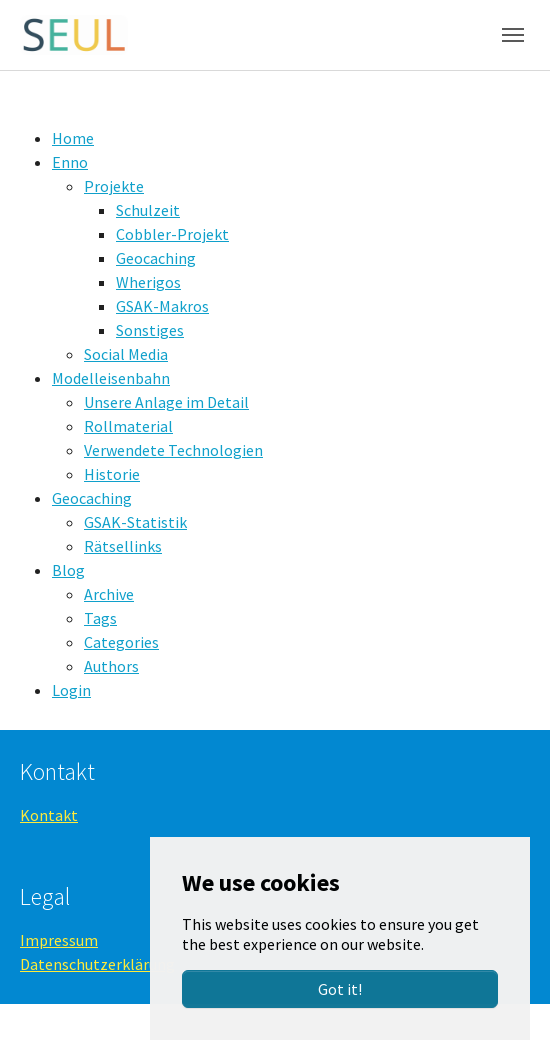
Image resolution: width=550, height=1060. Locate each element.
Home (73, 138)
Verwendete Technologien (173, 450)
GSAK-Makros (162, 306)
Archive (109, 594)
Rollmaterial (128, 426)
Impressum (59, 940)
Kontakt (49, 815)
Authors (111, 666)
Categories (121, 642)
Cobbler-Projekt (172, 234)
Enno (70, 162)
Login (71, 690)
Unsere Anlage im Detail (166, 402)
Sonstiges (150, 330)
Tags (100, 618)
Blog (68, 570)
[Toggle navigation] (513, 35)
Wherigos (148, 282)
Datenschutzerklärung (97, 964)
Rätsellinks (123, 546)
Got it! (340, 989)
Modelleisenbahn (111, 378)
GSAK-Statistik (135, 522)
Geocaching (156, 258)
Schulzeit (148, 210)
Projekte (114, 186)
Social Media (126, 354)
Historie (112, 474)
